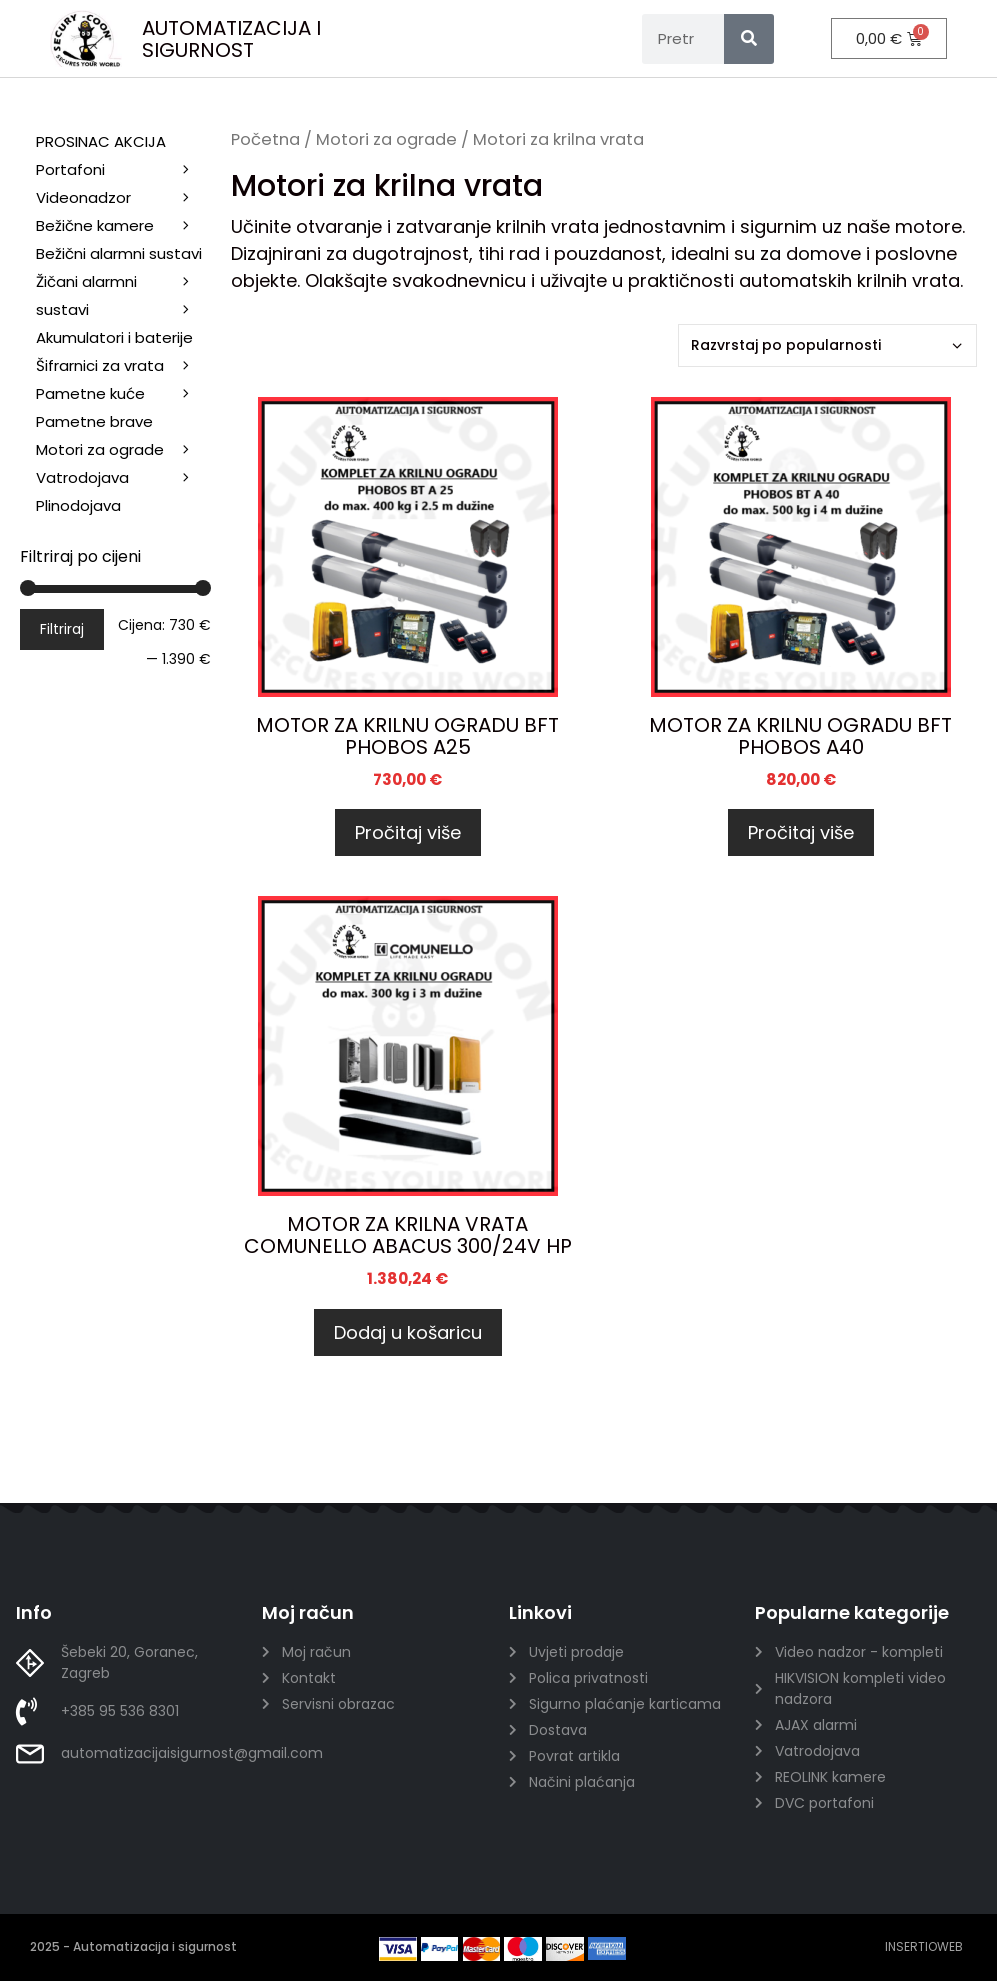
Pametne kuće (123, 394)
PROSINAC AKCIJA (101, 141)
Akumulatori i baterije (114, 337)
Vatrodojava (123, 478)
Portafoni (123, 170)
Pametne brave (94, 421)
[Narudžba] (827, 345)
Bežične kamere (123, 226)
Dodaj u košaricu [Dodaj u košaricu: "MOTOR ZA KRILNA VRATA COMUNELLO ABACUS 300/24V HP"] (408, 1332)
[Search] (749, 39)
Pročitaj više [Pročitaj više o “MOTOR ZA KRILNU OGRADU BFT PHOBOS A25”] (408, 832)
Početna (265, 139)
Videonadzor (123, 198)
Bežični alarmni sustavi (123, 255)
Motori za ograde (386, 139)
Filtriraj (62, 629)
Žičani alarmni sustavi (123, 297)
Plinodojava (78, 505)
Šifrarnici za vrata (123, 366)
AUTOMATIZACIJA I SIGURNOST (231, 39)
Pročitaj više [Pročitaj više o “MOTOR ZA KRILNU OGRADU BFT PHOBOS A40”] (801, 832)
